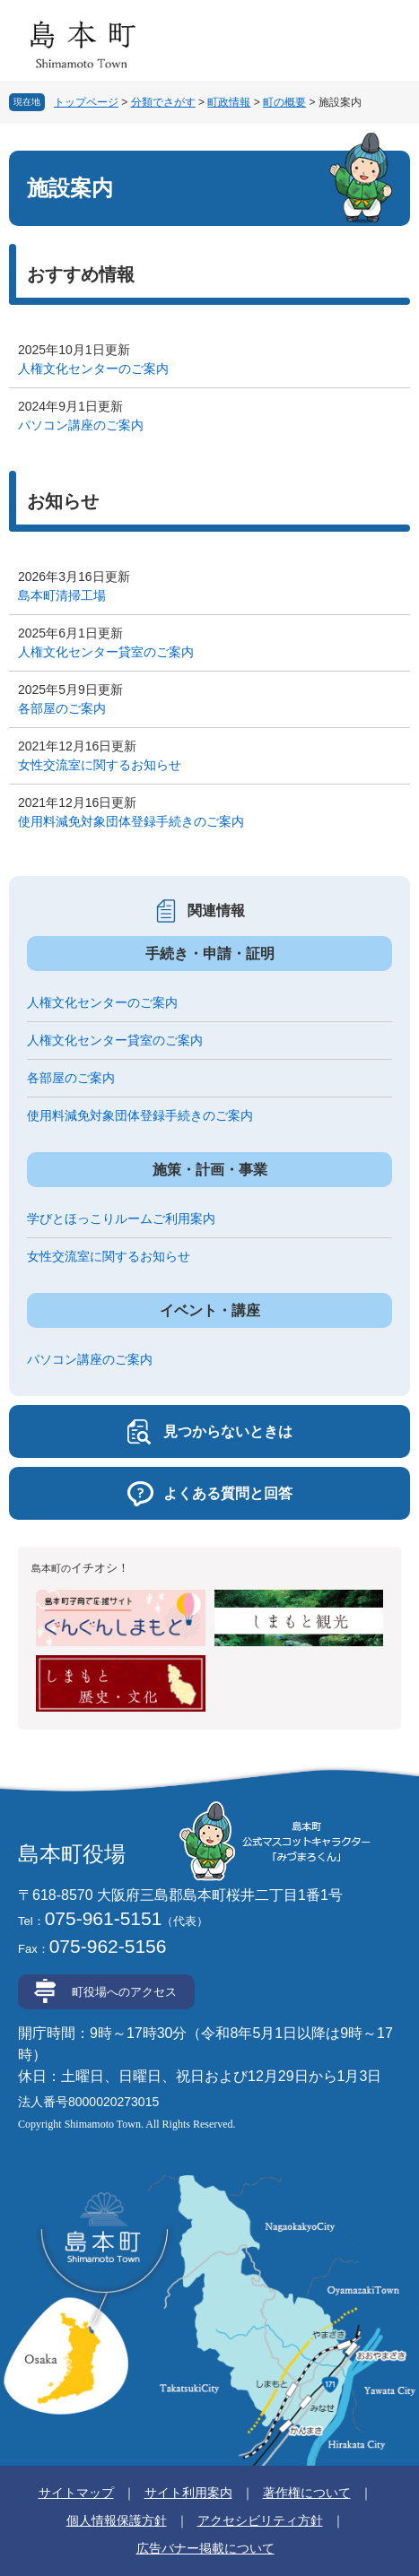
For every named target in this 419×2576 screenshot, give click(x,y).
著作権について (307, 2492)
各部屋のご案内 (62, 708)
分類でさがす (163, 102)
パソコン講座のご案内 (81, 425)
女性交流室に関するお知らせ (99, 765)
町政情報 (228, 102)
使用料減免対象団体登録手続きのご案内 (131, 821)
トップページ (86, 102)
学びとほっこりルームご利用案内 (121, 1218)
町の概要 (284, 102)
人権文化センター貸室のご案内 (106, 652)
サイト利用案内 (188, 2492)
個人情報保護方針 (116, 2520)
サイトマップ (76, 2492)
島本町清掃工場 (62, 595)
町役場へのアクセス (124, 1992)
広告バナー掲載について (205, 2548)
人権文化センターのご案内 (93, 368)
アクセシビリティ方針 (260, 2520)
